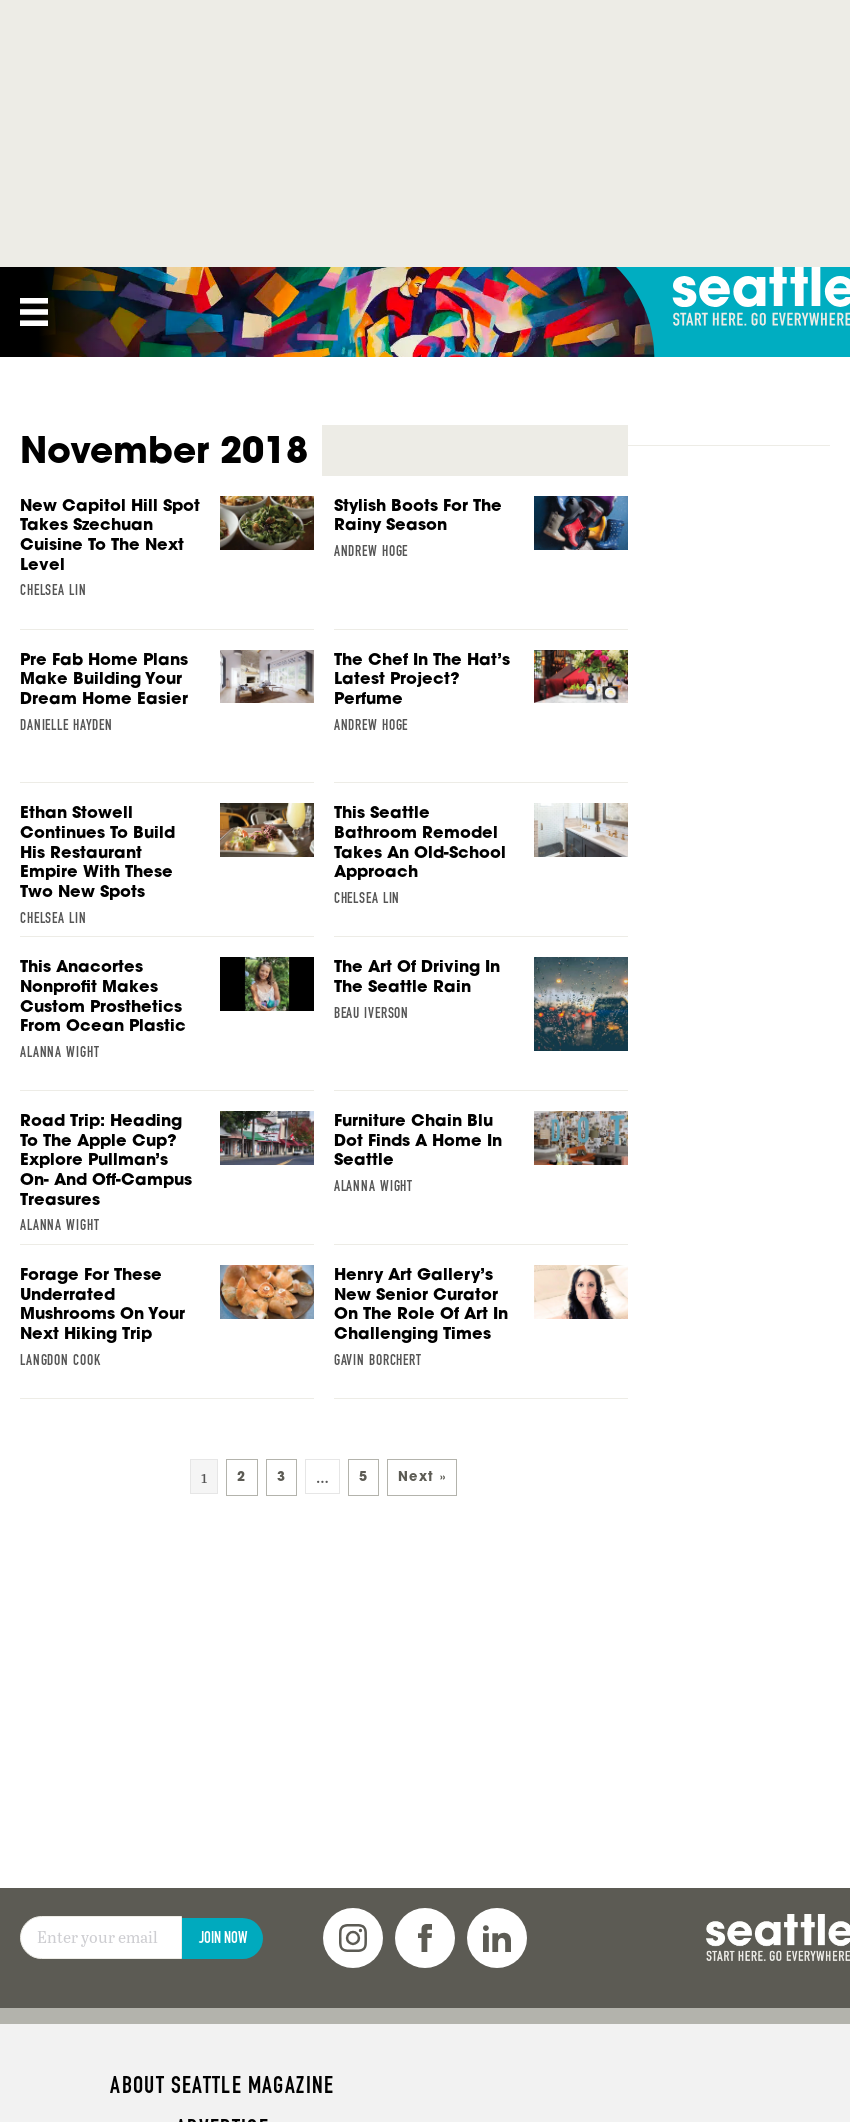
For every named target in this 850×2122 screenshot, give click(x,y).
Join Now (223, 1937)
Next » (422, 1476)
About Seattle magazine (222, 2085)
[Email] (101, 1938)
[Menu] (34, 312)
